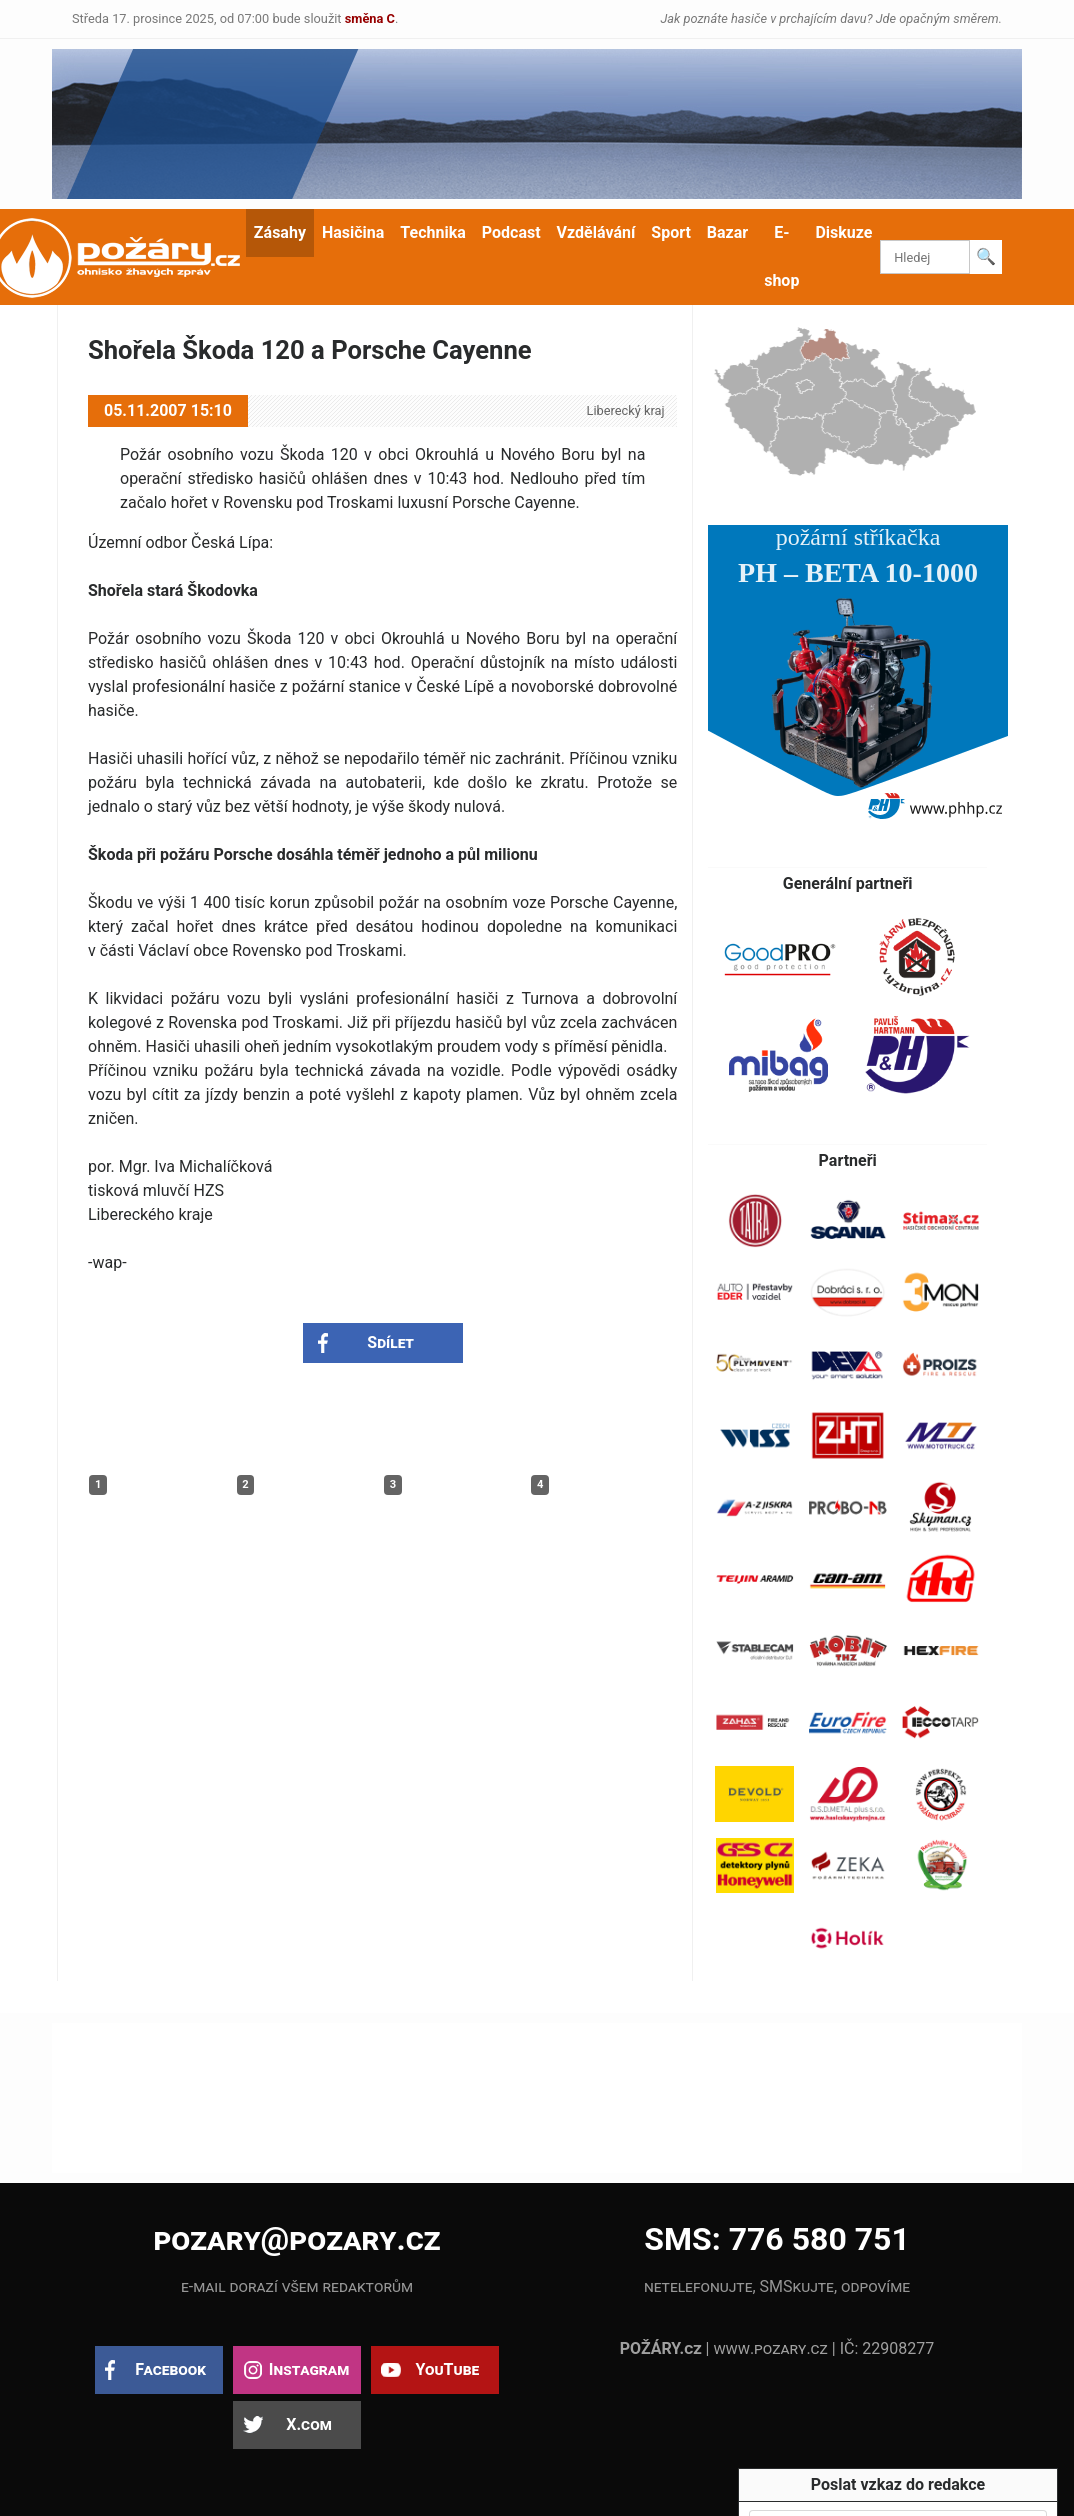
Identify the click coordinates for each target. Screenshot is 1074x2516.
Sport (671, 232)
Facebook (170, 2369)
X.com (308, 2424)
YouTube (447, 2369)
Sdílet (390, 1342)
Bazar (727, 232)
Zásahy (280, 232)
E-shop (781, 256)
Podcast (511, 232)
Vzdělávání (596, 232)
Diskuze (843, 232)
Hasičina (353, 232)
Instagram (309, 2369)
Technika (432, 232)
